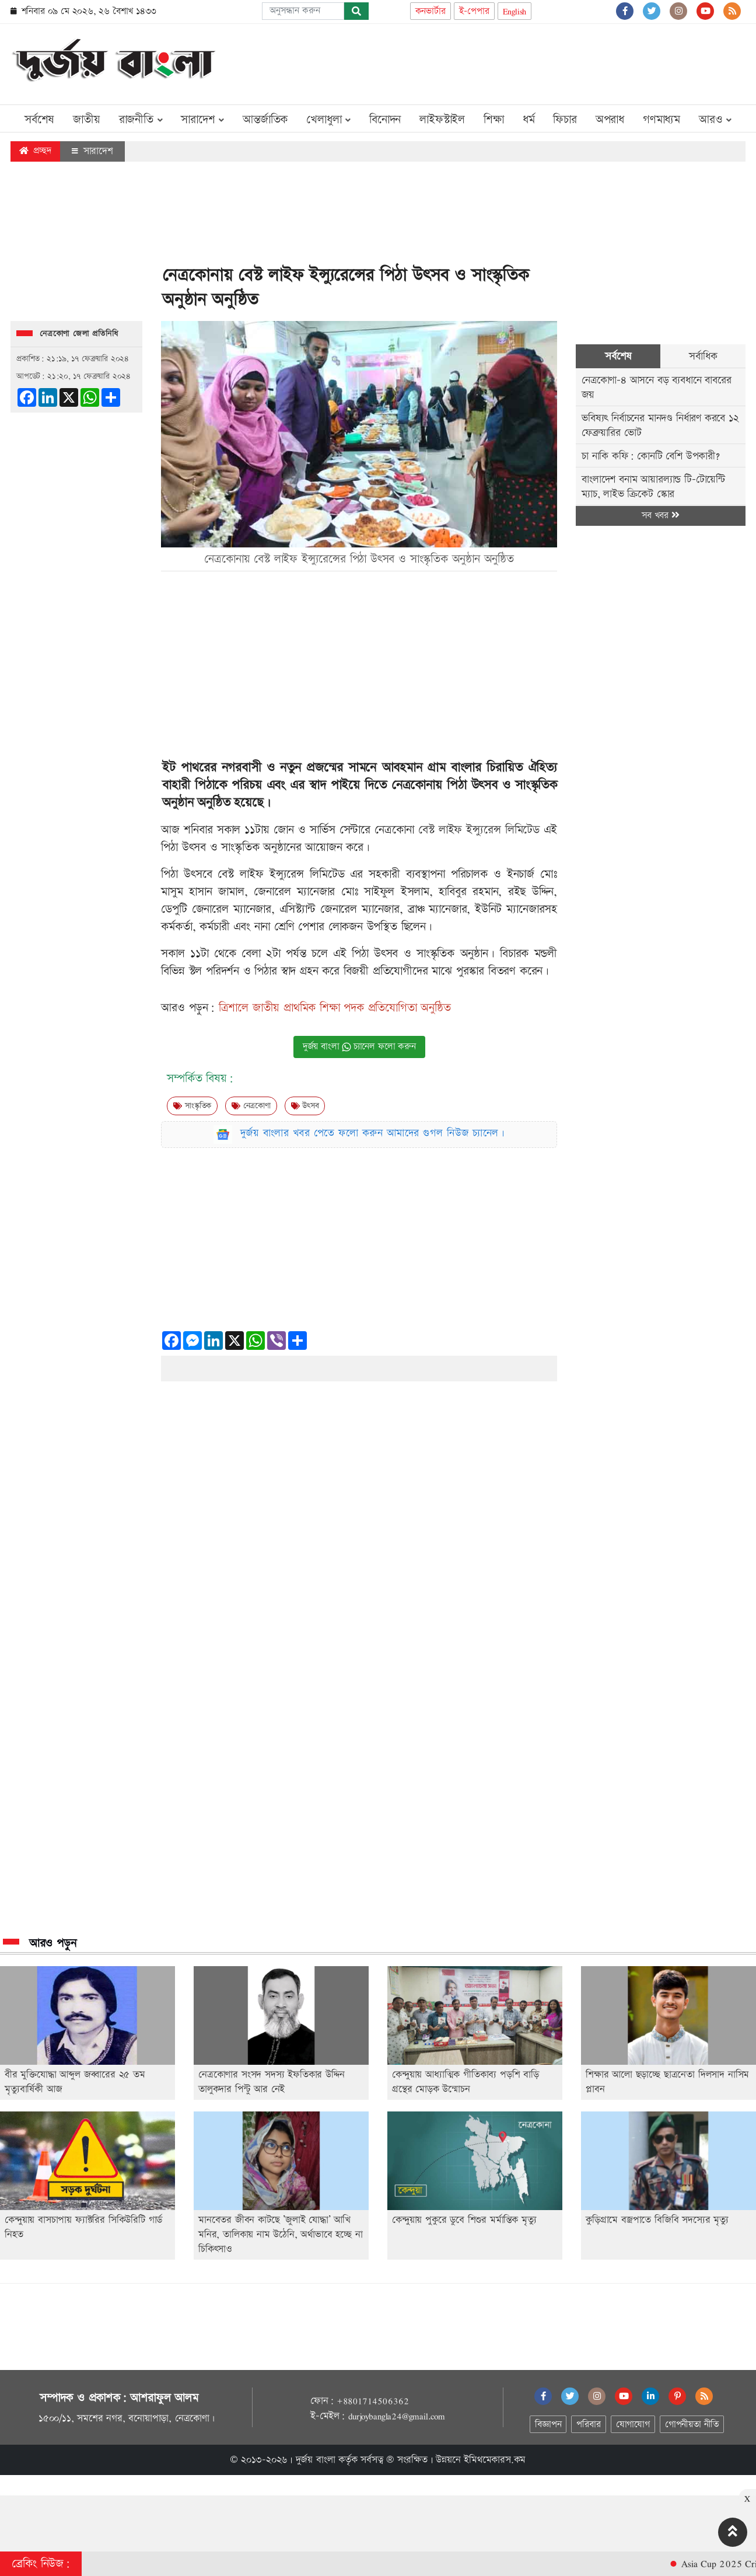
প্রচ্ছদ (35, 151)
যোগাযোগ (633, 2424)
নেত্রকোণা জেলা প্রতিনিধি (79, 334)
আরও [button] (715, 119)
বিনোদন (385, 119)
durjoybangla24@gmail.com (396, 2416)
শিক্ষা (494, 119)
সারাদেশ (92, 151)
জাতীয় (86, 119)
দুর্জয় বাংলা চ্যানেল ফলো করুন (359, 1046)
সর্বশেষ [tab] (618, 356)
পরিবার (588, 2424)
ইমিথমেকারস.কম (495, 2460)
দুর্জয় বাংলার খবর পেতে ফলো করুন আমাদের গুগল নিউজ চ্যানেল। (372, 1133)
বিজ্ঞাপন (548, 2424)
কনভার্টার (430, 11)
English (515, 11)
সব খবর (660, 515)
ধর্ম (529, 119)
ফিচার (564, 119)
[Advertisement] (533, 62)
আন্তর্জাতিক (265, 119)
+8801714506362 (372, 2401)
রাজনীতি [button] (141, 119)
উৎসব (305, 1106)
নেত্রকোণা (251, 1106)
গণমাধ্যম (661, 119)
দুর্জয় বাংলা (315, 2460)
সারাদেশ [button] (202, 119)
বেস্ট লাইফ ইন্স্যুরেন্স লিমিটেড (479, 830)
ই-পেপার (474, 11)
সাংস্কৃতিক (192, 1106)
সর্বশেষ (39, 119)
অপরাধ (610, 119)
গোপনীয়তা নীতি (692, 2424)
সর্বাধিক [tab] (703, 356)
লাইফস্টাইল (442, 119)
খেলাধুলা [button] (328, 119)
